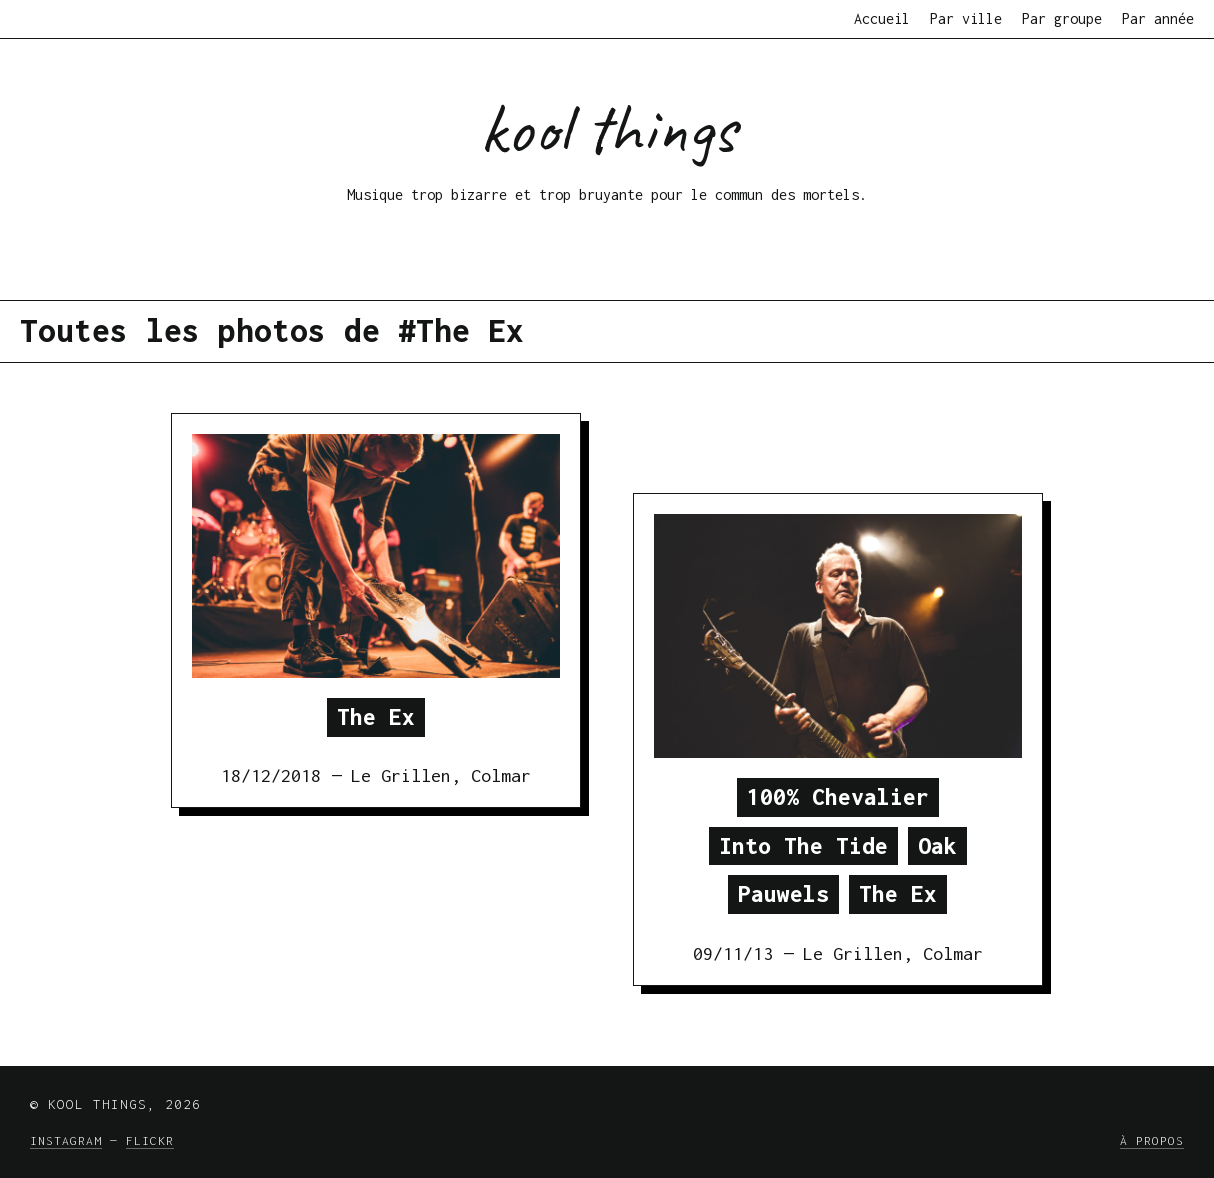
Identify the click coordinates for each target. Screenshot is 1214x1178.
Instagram (66, 1140)
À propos (1152, 1140)
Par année (1158, 18)
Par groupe (1062, 18)
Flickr (150, 1140)
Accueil (882, 18)
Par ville (966, 18)
